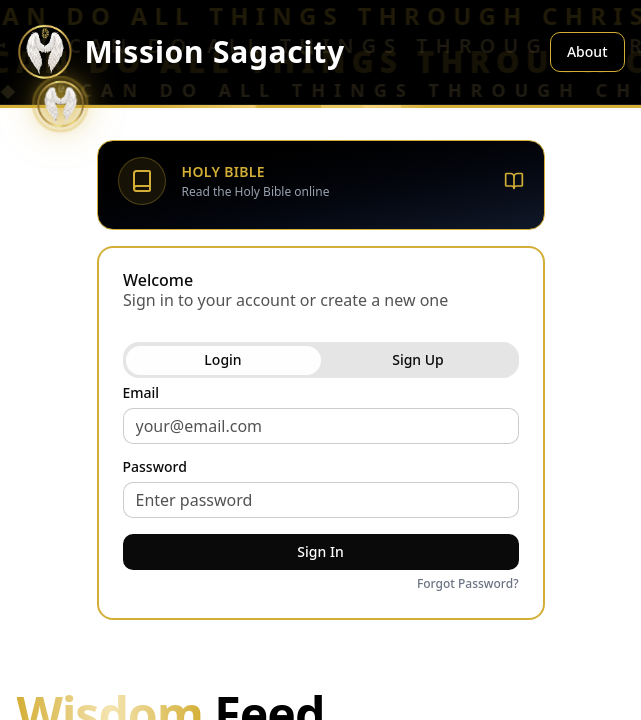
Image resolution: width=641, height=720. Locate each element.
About (587, 51)
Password (155, 467)
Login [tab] (222, 359)
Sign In (320, 551)
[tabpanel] (321, 490)
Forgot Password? (468, 584)
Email (141, 393)
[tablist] (321, 360)
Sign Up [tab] (418, 359)
